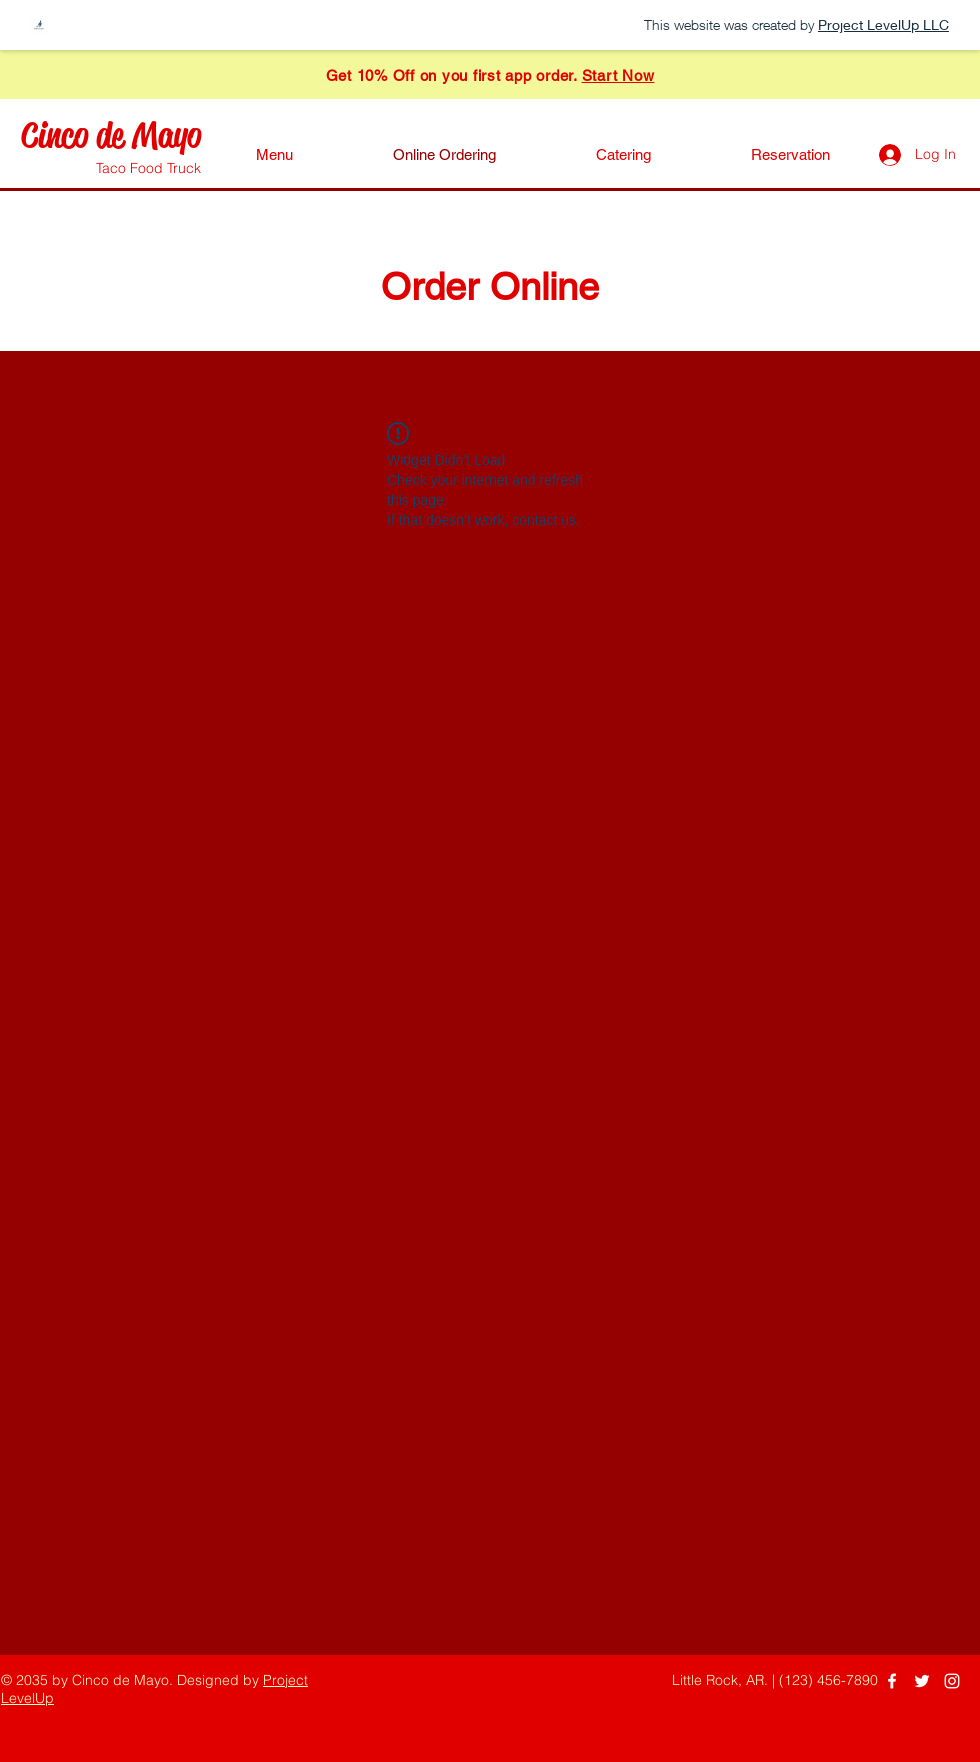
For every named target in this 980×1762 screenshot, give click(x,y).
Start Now (618, 75)
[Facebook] (892, 1681)
